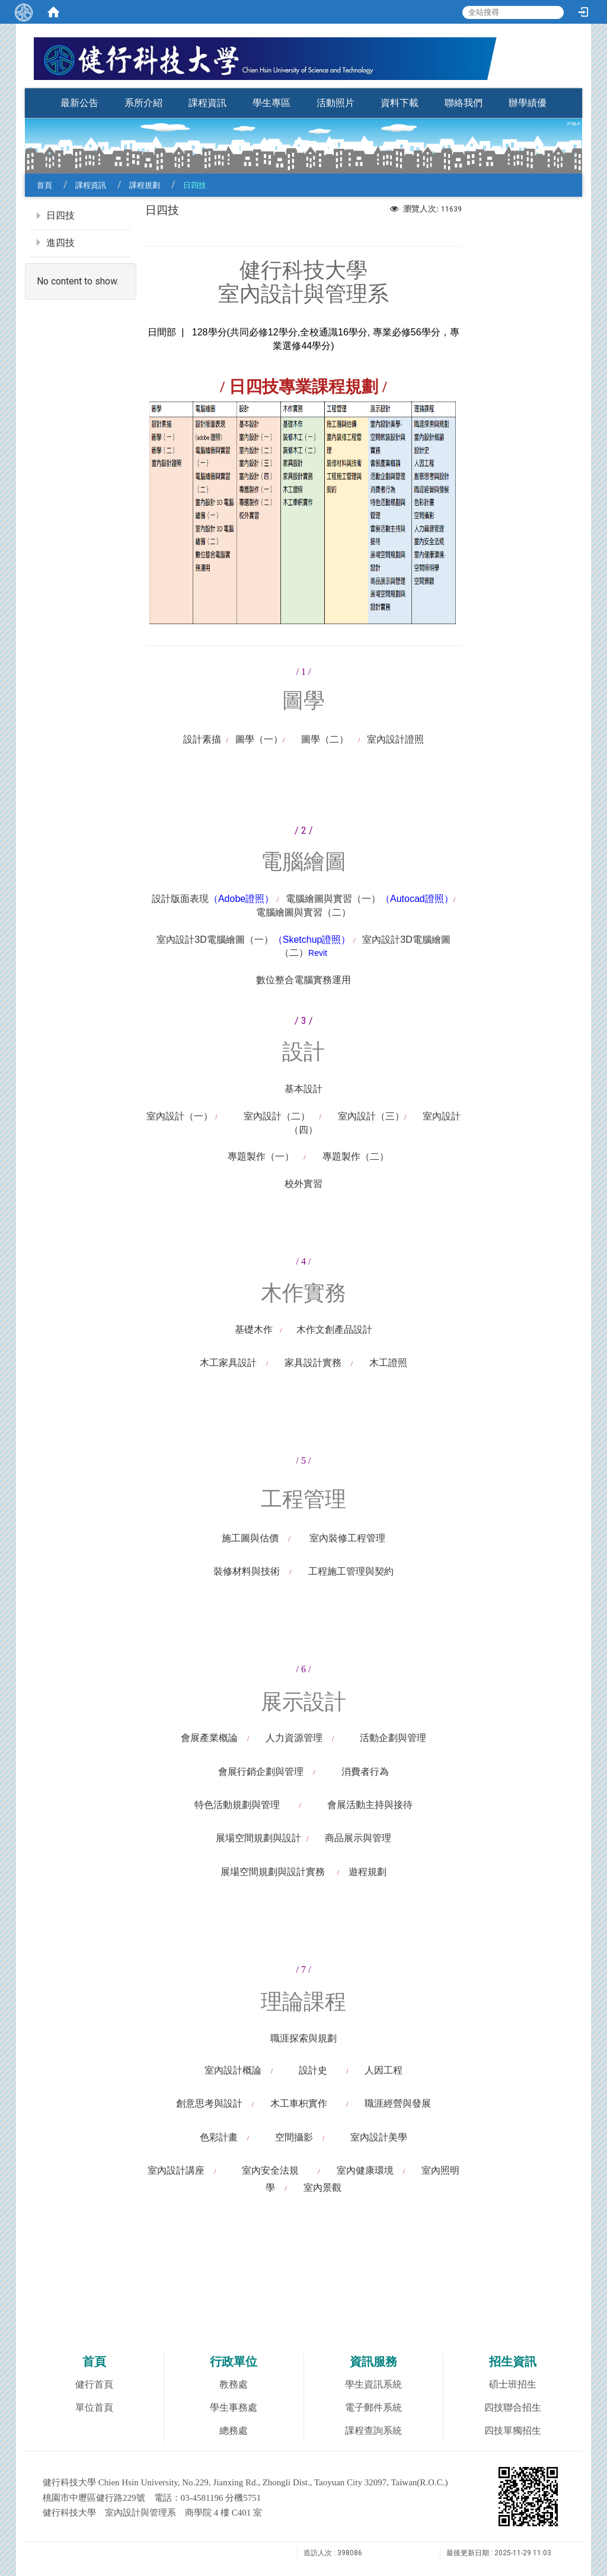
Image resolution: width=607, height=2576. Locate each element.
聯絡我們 (464, 102)
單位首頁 (94, 2407)
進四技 (60, 243)
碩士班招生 (512, 2384)
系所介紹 (143, 102)
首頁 (44, 185)
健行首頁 (94, 2384)
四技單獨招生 (512, 2430)
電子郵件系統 (373, 2407)
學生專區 (271, 102)
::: (576, 84)
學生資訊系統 (373, 2384)
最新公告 (79, 102)
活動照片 (335, 102)
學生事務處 (233, 2407)
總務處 (233, 2430)
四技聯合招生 (512, 2407)
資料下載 (399, 102)
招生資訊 (512, 2361)
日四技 (60, 215)
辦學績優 (528, 102)
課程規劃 (144, 185)
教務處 (233, 2384)
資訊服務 (373, 2361)
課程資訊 (207, 102)
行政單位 (233, 2361)
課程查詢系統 (373, 2430)
